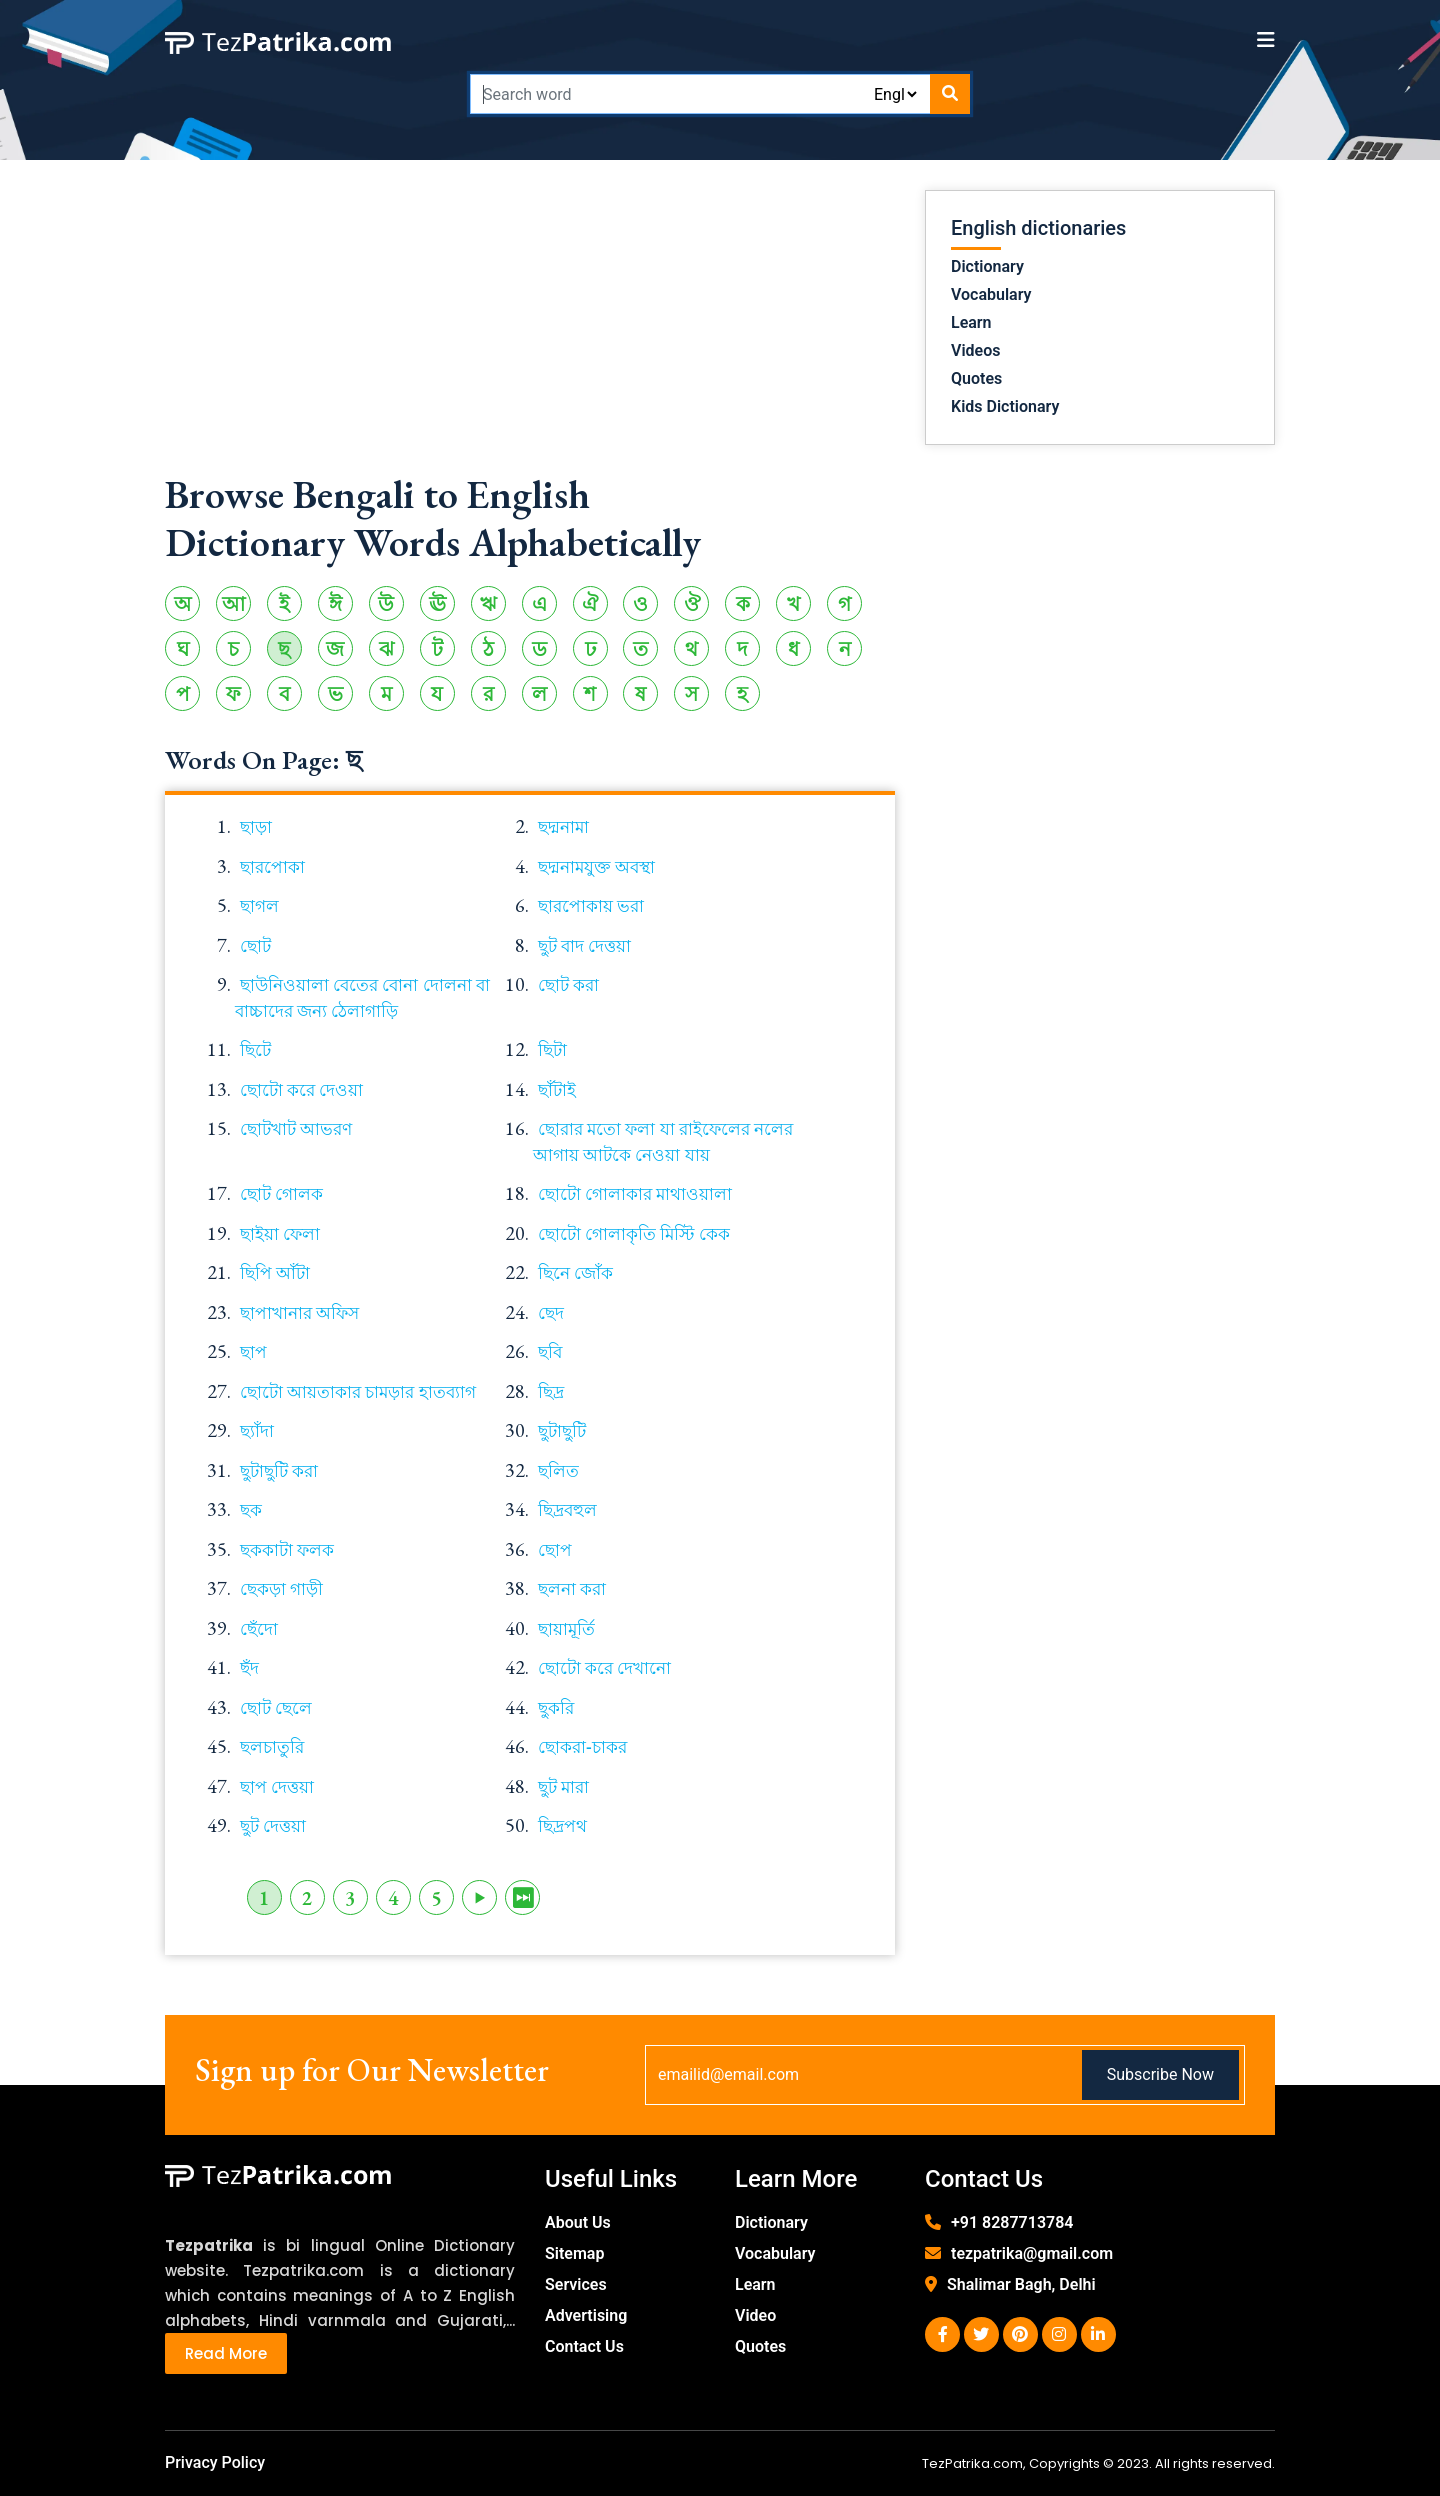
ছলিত (558, 1471)
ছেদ (551, 1313)
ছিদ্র (551, 1392)
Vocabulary (991, 294)
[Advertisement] (530, 330)
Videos (975, 350)
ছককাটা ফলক (287, 1550)
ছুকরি (556, 1708)
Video (755, 2315)
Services (576, 2284)
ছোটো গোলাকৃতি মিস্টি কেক (634, 1234)
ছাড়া (256, 827)
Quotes (976, 378)
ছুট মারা (563, 1787)
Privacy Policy (215, 2462)
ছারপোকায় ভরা (591, 906)
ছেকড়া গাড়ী (281, 1589)
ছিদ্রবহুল (567, 1510)
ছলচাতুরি (272, 1747)
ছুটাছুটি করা (279, 1471)
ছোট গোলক (281, 1194)
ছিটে (255, 1050)
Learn (971, 322)
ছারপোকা (272, 867)
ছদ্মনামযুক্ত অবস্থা (596, 867)
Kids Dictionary (1005, 406)
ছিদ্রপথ (562, 1826)
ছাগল (259, 906)
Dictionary (987, 266)
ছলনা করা (572, 1589)
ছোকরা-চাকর (582, 1747)
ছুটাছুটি (562, 1431)
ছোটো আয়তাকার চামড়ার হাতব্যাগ (358, 1392)
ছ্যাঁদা (257, 1431)
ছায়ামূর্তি (566, 1629)
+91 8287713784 (1012, 2222)
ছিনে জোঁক (575, 1273)
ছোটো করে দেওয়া (301, 1090)
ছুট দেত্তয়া (273, 1826)
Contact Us (584, 2346)
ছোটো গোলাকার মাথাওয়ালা (635, 1194)
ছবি (550, 1352)
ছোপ (555, 1550)
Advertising (586, 2315)
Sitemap (574, 2253)
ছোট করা (568, 985)
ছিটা (552, 1050)
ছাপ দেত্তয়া (277, 1787)
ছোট (255, 946)
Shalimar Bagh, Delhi (1021, 2284)
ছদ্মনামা (563, 827)
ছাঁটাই (557, 1090)
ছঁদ (249, 1668)
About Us (578, 2222)
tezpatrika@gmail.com (1032, 2253)
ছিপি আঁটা (275, 1273)
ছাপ (253, 1352)
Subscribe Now (1160, 2074)
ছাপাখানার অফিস (299, 1313)
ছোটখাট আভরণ (296, 1129)
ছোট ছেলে (276, 1708)
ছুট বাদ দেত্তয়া (584, 946)
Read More (226, 2353)
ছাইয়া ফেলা (280, 1234)
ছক (251, 1510)
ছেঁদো (259, 1629)
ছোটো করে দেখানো (604, 1668)
